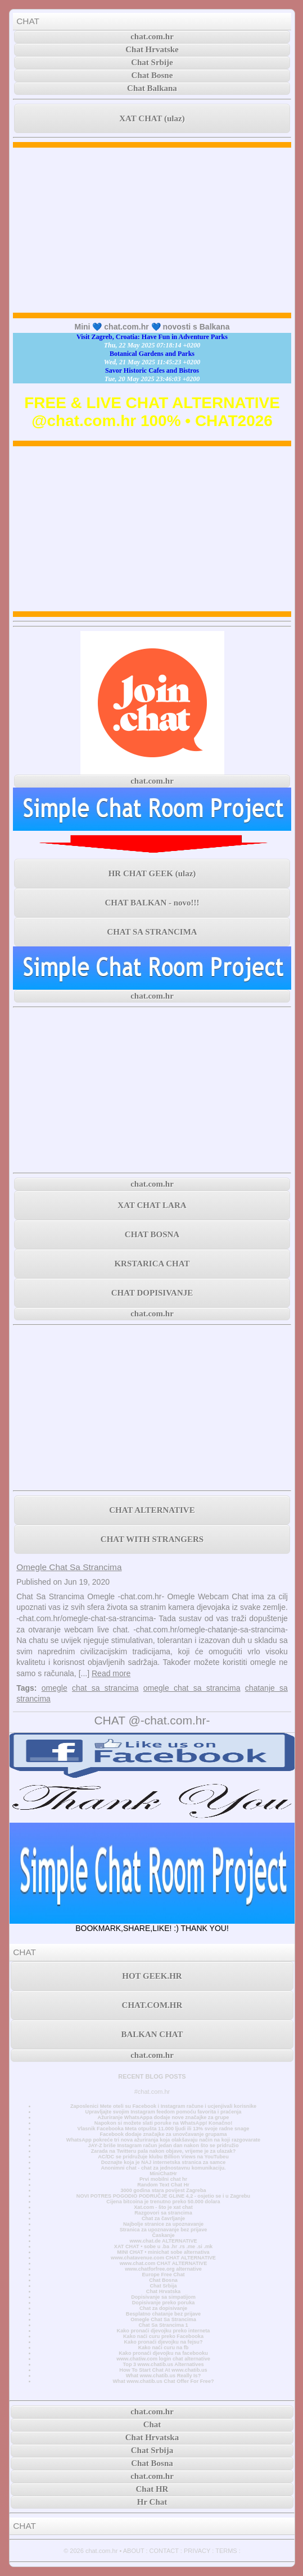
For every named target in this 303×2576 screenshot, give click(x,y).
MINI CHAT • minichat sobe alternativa (163, 2252)
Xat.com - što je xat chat (163, 2207)
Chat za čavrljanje (163, 2218)
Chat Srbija (163, 2286)
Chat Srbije (152, 62)
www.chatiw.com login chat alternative (163, 2359)
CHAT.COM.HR (152, 2005)
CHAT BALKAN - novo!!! (152, 902)
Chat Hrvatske (152, 49)
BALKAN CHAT (152, 2034)
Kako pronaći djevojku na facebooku (163, 2353)
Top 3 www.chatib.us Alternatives (163, 2364)
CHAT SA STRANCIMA (152, 931)
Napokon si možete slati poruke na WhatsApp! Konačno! (163, 2123)
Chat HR (152, 2489)
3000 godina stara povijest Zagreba (163, 2190)
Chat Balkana (152, 88)
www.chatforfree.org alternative (163, 2269)
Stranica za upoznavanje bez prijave (163, 2229)
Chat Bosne (152, 75)
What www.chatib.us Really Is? (163, 2375)
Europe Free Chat (163, 2274)
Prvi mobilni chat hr (163, 2179)
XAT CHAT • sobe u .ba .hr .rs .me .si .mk (163, 2246)
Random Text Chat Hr (163, 2185)
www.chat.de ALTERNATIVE (163, 2241)
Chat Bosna (163, 2280)
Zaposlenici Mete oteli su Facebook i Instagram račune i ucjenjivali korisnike (163, 2106)
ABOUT (133, 2550)
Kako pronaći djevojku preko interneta (163, 2331)
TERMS (226, 2550)
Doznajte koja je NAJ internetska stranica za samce (163, 2162)
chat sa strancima (105, 1687)
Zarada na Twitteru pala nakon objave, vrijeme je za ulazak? (163, 2151)
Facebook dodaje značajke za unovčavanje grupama (163, 2134)
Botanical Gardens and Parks (152, 354)
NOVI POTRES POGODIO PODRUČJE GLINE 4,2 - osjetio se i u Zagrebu (163, 2196)
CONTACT (164, 2550)
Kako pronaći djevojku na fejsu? (163, 2342)
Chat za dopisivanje (163, 2308)
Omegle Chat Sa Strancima (68, 1567)
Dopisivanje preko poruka (163, 2302)
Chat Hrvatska (163, 2291)
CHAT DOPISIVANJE (152, 1292)
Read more (111, 1673)
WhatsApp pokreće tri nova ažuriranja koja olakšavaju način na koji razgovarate (163, 2140)
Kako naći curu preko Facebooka (163, 2336)
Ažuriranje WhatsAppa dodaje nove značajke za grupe (163, 2117)
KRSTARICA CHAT (151, 1263)
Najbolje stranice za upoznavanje (163, 2224)
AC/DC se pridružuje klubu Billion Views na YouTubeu (163, 2156)
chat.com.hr (152, 36)
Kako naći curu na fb (163, 2347)
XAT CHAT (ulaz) (151, 118)
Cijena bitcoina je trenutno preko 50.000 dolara (163, 2201)
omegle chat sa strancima (192, 1687)
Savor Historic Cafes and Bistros (152, 370)
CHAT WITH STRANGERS (152, 1539)
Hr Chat (152, 2501)
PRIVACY (197, 2550)
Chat (152, 2424)
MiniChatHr (163, 2173)
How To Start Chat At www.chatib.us (163, 2370)
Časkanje (163, 2235)
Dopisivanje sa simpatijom (163, 2297)
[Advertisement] (152, 230)
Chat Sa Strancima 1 (163, 2325)
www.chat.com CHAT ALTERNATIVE (163, 2263)
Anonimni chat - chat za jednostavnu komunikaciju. (163, 2168)
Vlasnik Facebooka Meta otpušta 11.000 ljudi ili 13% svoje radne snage (164, 2128)
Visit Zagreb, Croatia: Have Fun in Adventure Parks (152, 337)
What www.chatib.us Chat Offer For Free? (163, 2381)
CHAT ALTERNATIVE (152, 1510)
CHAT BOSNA (152, 1234)
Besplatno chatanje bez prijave (163, 2314)
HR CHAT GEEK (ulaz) (152, 873)
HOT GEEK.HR (152, 1975)
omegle (54, 1687)
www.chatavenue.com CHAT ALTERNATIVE (163, 2258)
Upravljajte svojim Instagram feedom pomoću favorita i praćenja (163, 2112)
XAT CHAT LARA (151, 1205)
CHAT (27, 21)
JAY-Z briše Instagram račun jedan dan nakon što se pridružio (163, 2145)
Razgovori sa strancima (163, 2213)
